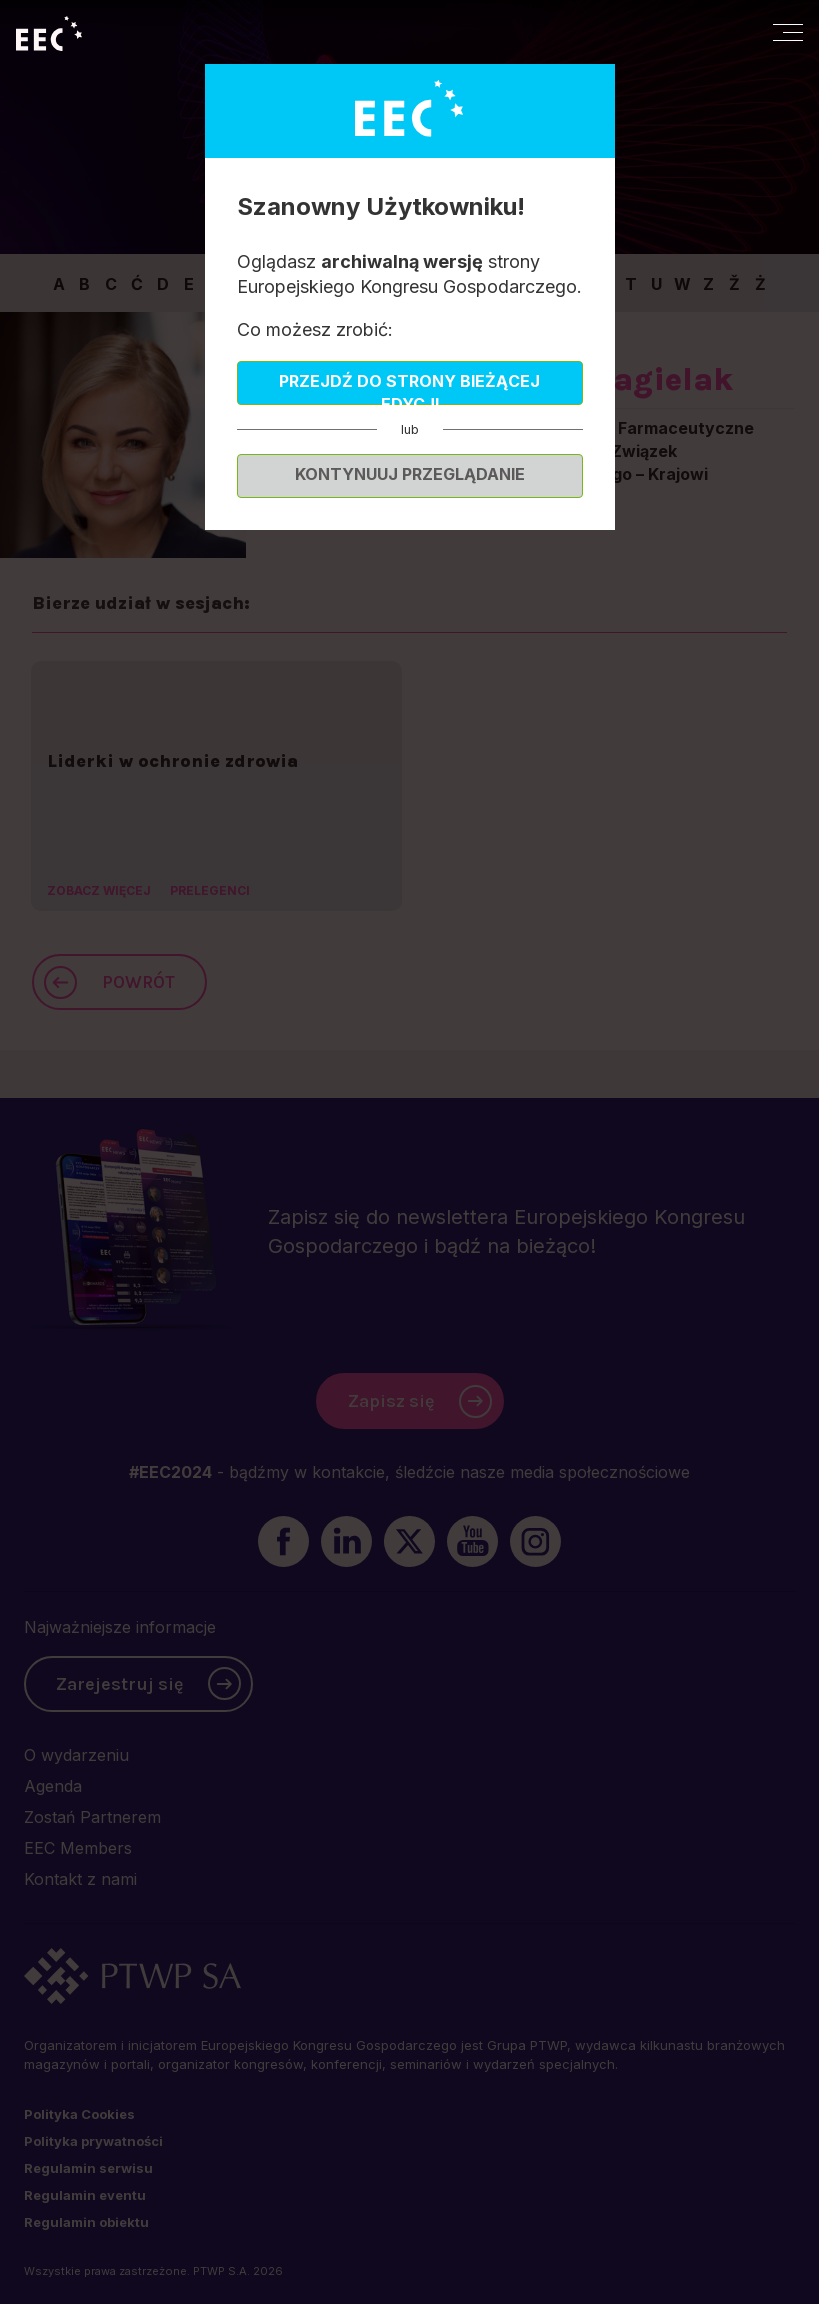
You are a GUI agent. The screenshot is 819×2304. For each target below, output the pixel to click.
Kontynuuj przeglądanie (410, 474)
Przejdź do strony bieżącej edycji (409, 388)
